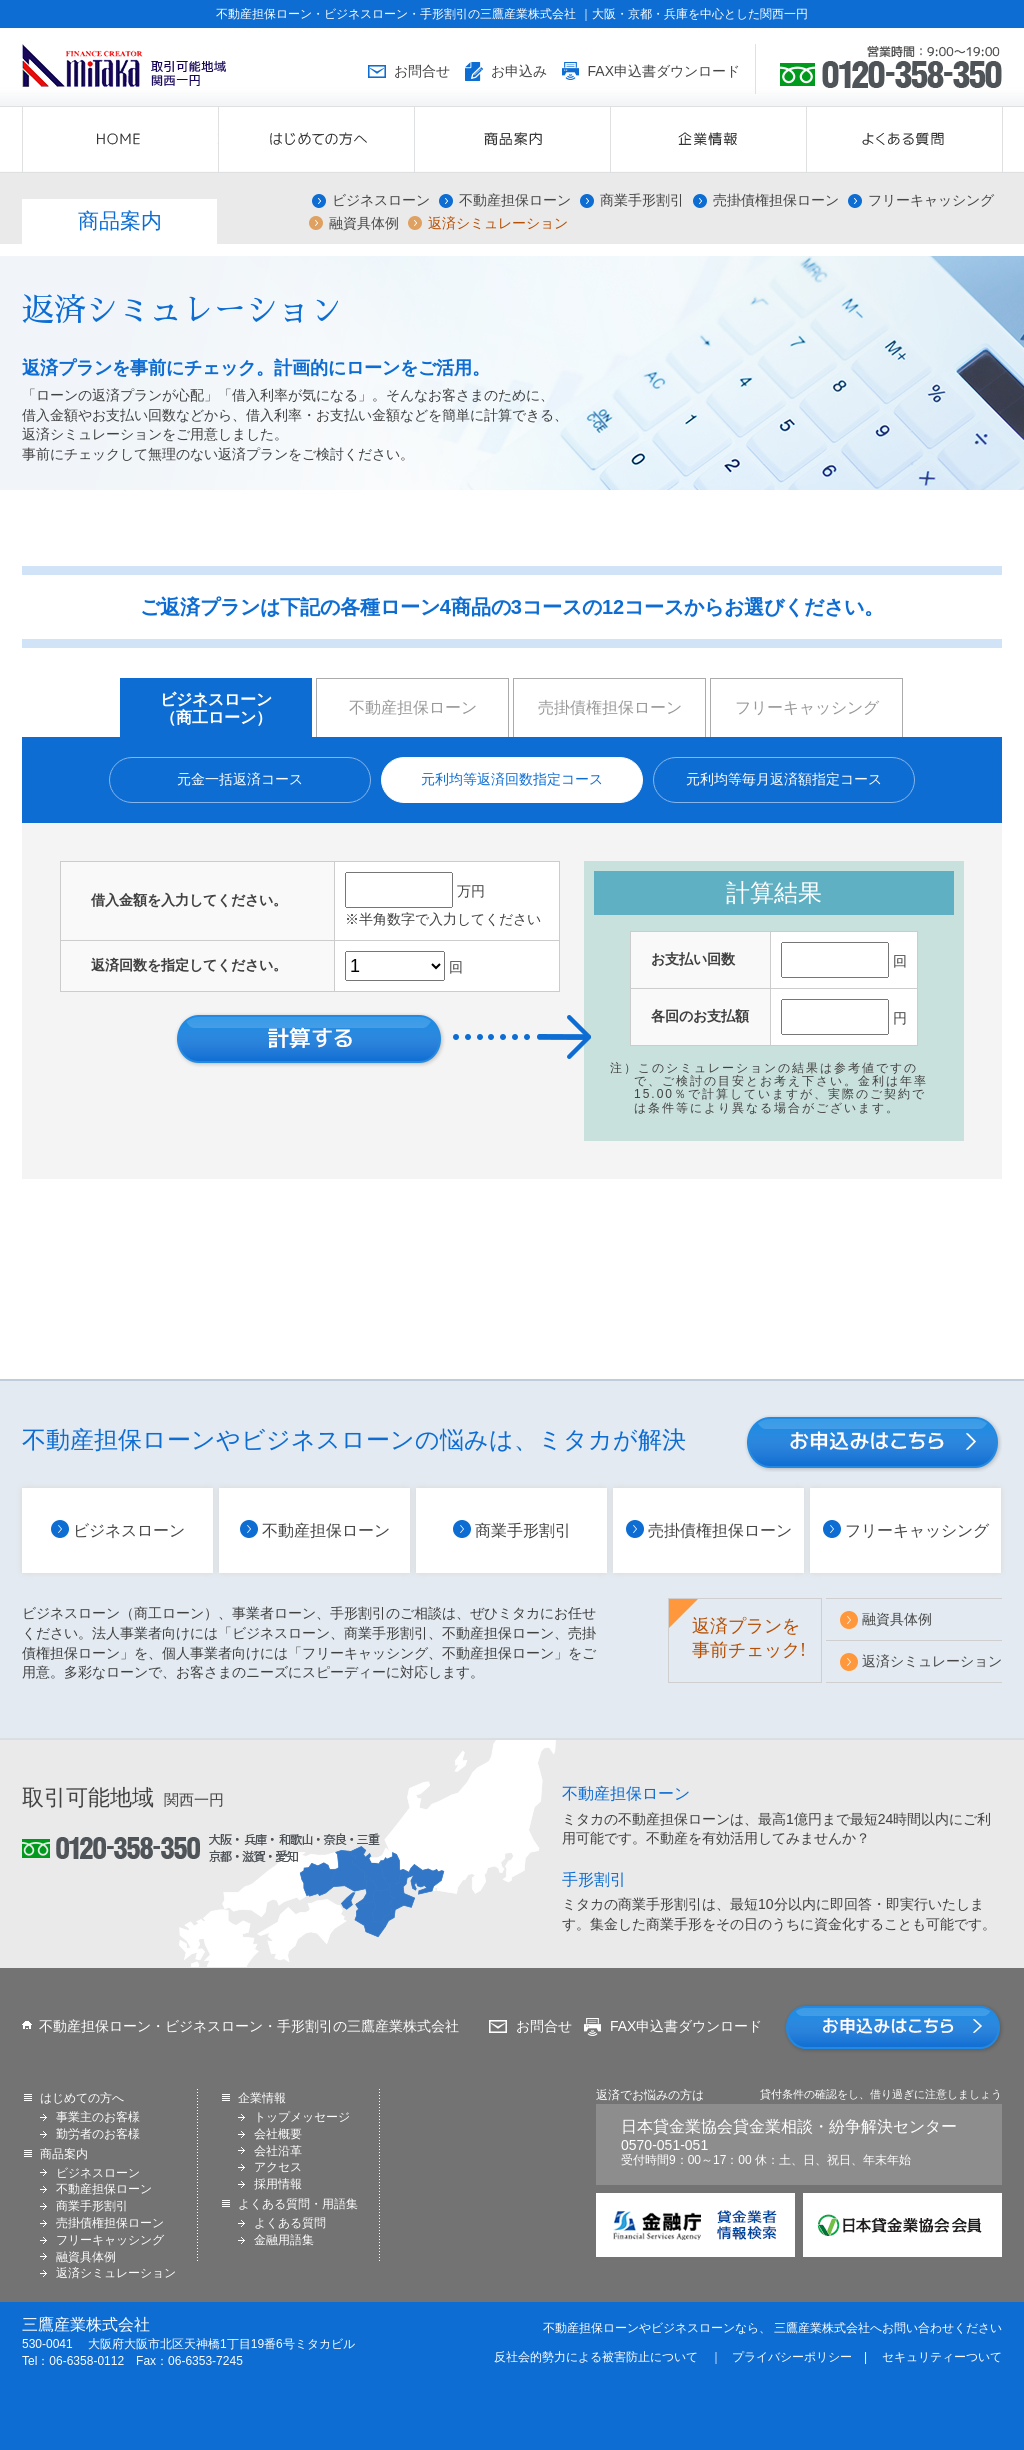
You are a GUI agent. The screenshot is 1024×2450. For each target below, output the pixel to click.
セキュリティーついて (942, 2357)
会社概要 (278, 2134)
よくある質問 (290, 2223)
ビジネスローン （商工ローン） (216, 708)
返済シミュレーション (498, 223)
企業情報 (806, 139)
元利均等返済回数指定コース (512, 779)
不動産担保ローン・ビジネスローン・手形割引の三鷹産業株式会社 (249, 2026)
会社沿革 (278, 2151)
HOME (218, 139)
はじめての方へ (414, 139)
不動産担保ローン (515, 200)
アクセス (278, 2167)
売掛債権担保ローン (776, 200)
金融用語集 (284, 2240)
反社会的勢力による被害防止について (596, 2357)
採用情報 (278, 2184)
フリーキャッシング (931, 200)
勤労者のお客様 (98, 2134)
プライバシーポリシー (792, 2357)
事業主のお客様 (98, 2117)
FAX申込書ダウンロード (686, 2026)
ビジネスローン (381, 200)
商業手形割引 (642, 200)
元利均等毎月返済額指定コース (784, 779)
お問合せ (544, 2026)
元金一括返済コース (240, 779)
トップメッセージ (302, 2117)
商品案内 (610, 139)
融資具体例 (364, 223)
